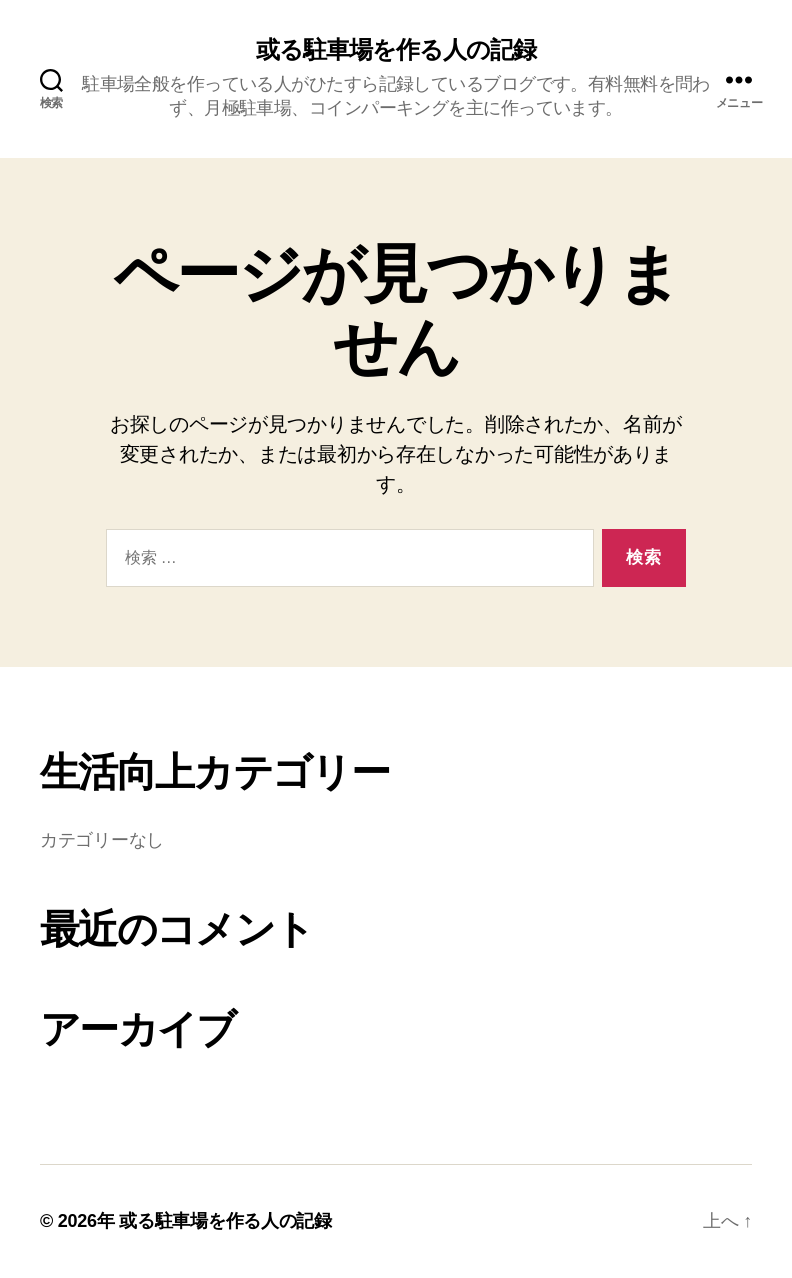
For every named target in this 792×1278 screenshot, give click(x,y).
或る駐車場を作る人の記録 (396, 50)
